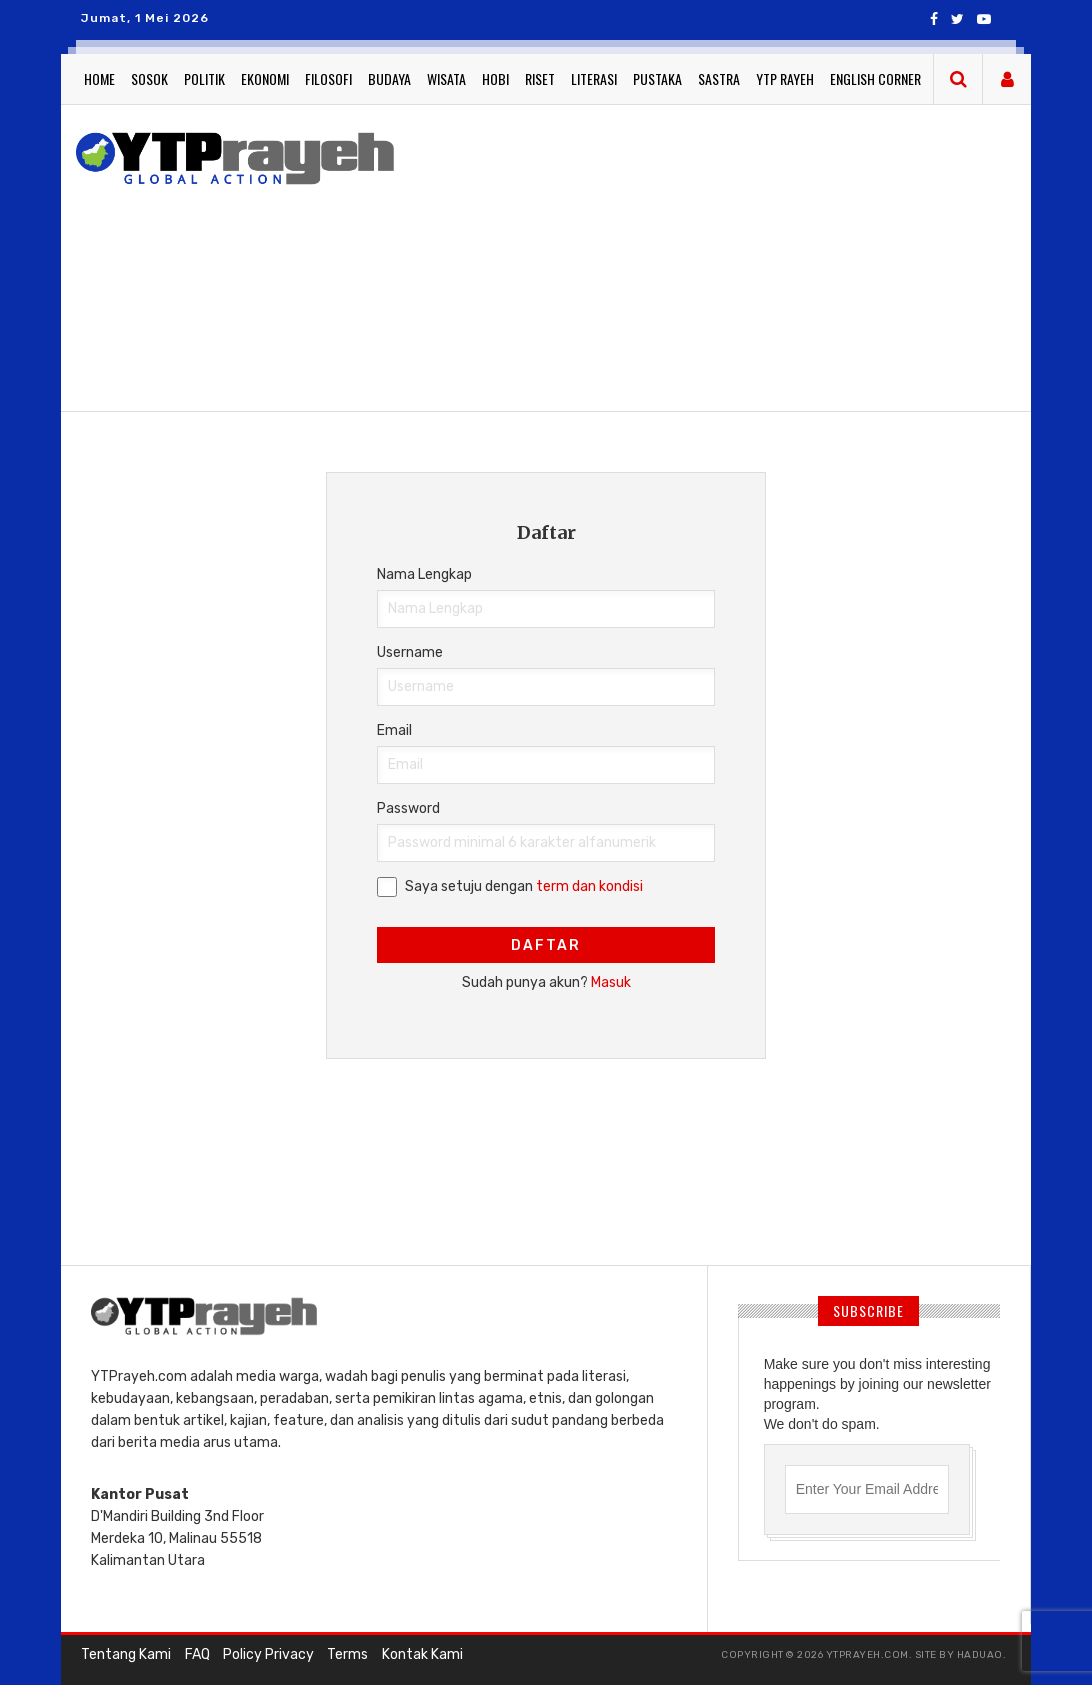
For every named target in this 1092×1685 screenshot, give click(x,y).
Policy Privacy (267, 1654)
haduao (980, 1655)
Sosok (149, 78)
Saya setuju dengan (524, 887)
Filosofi (328, 78)
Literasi (594, 78)
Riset (540, 78)
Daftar (546, 945)
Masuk (611, 982)
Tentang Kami (126, 1654)
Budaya (389, 78)
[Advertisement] (750, 255)
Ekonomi (265, 78)
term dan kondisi (589, 886)
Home (99, 78)
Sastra (719, 78)
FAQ (196, 1654)
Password (408, 808)
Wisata (446, 78)
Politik (204, 78)
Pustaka (657, 78)
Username (410, 652)
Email (394, 730)
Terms (346, 1654)
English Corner (875, 78)
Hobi (495, 78)
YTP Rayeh (785, 78)
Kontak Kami (420, 1654)
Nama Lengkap (424, 574)
